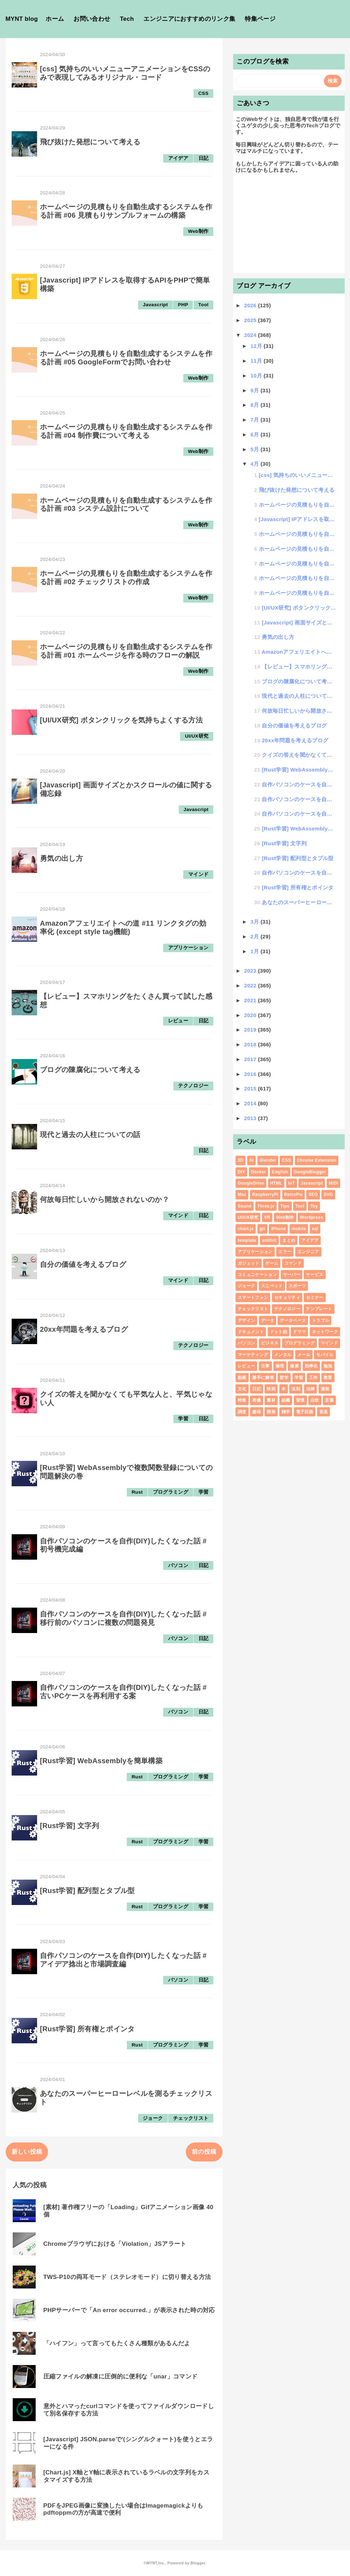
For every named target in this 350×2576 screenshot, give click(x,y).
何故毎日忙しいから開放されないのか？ (104, 1199)
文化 (242, 1388)
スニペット (272, 1285)
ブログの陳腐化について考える (90, 1070)
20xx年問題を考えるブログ (84, 1329)
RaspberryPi (265, 1194)
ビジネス (269, 1343)
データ (267, 1320)
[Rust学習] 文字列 (69, 1826)
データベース (293, 1320)
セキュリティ (287, 1297)
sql (315, 1228)
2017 (251, 1059)
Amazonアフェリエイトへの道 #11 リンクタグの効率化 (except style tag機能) (123, 927)
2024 (251, 335)
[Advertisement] (289, 226)
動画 (242, 1377)
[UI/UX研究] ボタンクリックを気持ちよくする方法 (121, 720)
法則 (295, 1388)
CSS (203, 93)
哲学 (284, 1377)
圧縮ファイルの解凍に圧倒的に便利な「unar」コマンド (120, 2376)
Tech (127, 19)
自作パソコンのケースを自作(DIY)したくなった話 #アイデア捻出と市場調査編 (123, 1960)
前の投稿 (204, 2151)
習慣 (300, 1400)
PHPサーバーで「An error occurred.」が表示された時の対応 (129, 2310)
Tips (285, 1206)
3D (240, 1160)
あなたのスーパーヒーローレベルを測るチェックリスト (299, 902)
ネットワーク (325, 1331)
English (280, 1171)
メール (303, 1354)
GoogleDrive (251, 1183)
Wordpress (311, 1217)
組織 (285, 1400)
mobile (299, 1228)
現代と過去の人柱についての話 (90, 1134)
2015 (251, 1089)
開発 (271, 1411)
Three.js (266, 1206)
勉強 (328, 1365)
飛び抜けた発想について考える (90, 142)
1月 (255, 951)
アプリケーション (188, 947)
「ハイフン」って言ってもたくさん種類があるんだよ (116, 2343)
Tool (203, 304)
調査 (242, 1411)
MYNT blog (22, 19)
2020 (251, 1015)
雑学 (285, 1411)
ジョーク (153, 2118)
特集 (242, 1400)
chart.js (246, 1228)
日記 (203, 158)
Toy (314, 1206)
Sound (244, 1206)
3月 (255, 922)
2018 (251, 1044)
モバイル (324, 1354)
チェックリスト (190, 2118)
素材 (271, 1400)
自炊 (314, 1400)
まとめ (288, 1240)
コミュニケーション (257, 1274)
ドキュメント (251, 1331)
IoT (291, 1183)
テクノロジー (193, 1085)
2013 (251, 1118)
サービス (314, 1274)
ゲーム (271, 1263)
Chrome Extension (316, 1160)
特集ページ (260, 19)
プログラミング (170, 1492)
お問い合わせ (91, 19)
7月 (255, 420)
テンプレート (319, 1308)
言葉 (329, 1400)
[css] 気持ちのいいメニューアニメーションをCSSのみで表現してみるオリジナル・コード (125, 73)
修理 (279, 1365)
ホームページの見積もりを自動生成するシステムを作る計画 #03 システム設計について (126, 504)
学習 (183, 1418)
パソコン (178, 1565)
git (262, 1228)
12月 (256, 346)
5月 (255, 449)
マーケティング (253, 1354)
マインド (198, 874)
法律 (310, 1388)
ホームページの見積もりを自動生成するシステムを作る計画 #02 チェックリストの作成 (126, 577)
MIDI (333, 1183)
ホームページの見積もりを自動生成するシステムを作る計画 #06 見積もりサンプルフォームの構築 (126, 211)
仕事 (265, 1365)
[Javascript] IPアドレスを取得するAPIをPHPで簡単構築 (298, 519)
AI (251, 1160)
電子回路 (304, 1411)
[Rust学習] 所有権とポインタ (87, 2029)
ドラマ (299, 1331)
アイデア (178, 158)
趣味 (256, 1411)
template (247, 1240)
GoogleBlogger (310, 1171)
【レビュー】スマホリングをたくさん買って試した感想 (299, 667)
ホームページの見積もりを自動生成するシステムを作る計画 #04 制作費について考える (126, 431)
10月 (256, 376)
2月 (255, 936)
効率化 (311, 1365)
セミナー (314, 1297)
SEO (313, 1194)
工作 (313, 1377)
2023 (251, 971)
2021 (251, 1000)
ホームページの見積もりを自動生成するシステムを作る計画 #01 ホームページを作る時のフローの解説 (126, 651)
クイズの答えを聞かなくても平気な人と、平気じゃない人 (299, 755)
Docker (258, 1171)
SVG (328, 1194)
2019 (251, 1030)
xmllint (269, 1240)
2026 (251, 305)
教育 (328, 1377)
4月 (255, 464)
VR (267, 1217)
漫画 (325, 1388)
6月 (255, 434)
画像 (256, 1400)
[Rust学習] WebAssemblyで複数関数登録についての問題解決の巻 (299, 770)
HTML (276, 1183)
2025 (251, 320)
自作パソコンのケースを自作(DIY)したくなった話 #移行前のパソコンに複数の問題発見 (123, 1618)
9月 (255, 390)
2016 (251, 1074)
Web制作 (198, 231)
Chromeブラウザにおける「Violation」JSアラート (114, 2244)
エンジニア (308, 1251)
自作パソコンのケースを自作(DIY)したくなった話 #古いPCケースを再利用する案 (123, 1691)
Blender (268, 1160)
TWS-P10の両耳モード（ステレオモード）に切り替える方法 (127, 2277)
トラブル (320, 1320)
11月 (256, 361)
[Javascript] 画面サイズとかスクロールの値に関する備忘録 (299, 622)
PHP (183, 304)
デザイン (246, 1320)
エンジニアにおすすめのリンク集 (189, 19)
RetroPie (293, 1194)
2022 (251, 985)
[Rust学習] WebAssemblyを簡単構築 (101, 1761)
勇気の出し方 (61, 858)
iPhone (278, 1228)
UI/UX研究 (197, 736)
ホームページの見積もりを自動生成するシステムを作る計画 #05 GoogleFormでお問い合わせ (126, 358)
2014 (251, 1103)
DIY (241, 1171)
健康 (294, 1365)
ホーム (55, 19)
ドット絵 (278, 1331)
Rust (137, 1492)
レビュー (178, 1020)
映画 (271, 1388)
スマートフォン (253, 1297)
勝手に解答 (263, 1377)
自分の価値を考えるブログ (83, 1264)
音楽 (323, 1411)
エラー (284, 1251)
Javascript (155, 304)
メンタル (282, 1354)
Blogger (198, 2563)
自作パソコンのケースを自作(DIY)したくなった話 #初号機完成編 (299, 784)
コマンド (293, 1263)
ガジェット (249, 1263)
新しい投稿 (27, 2151)
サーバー (291, 1274)
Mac (242, 1194)
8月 (255, 405)
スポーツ (297, 1285)
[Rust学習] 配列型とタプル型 (87, 1890)
